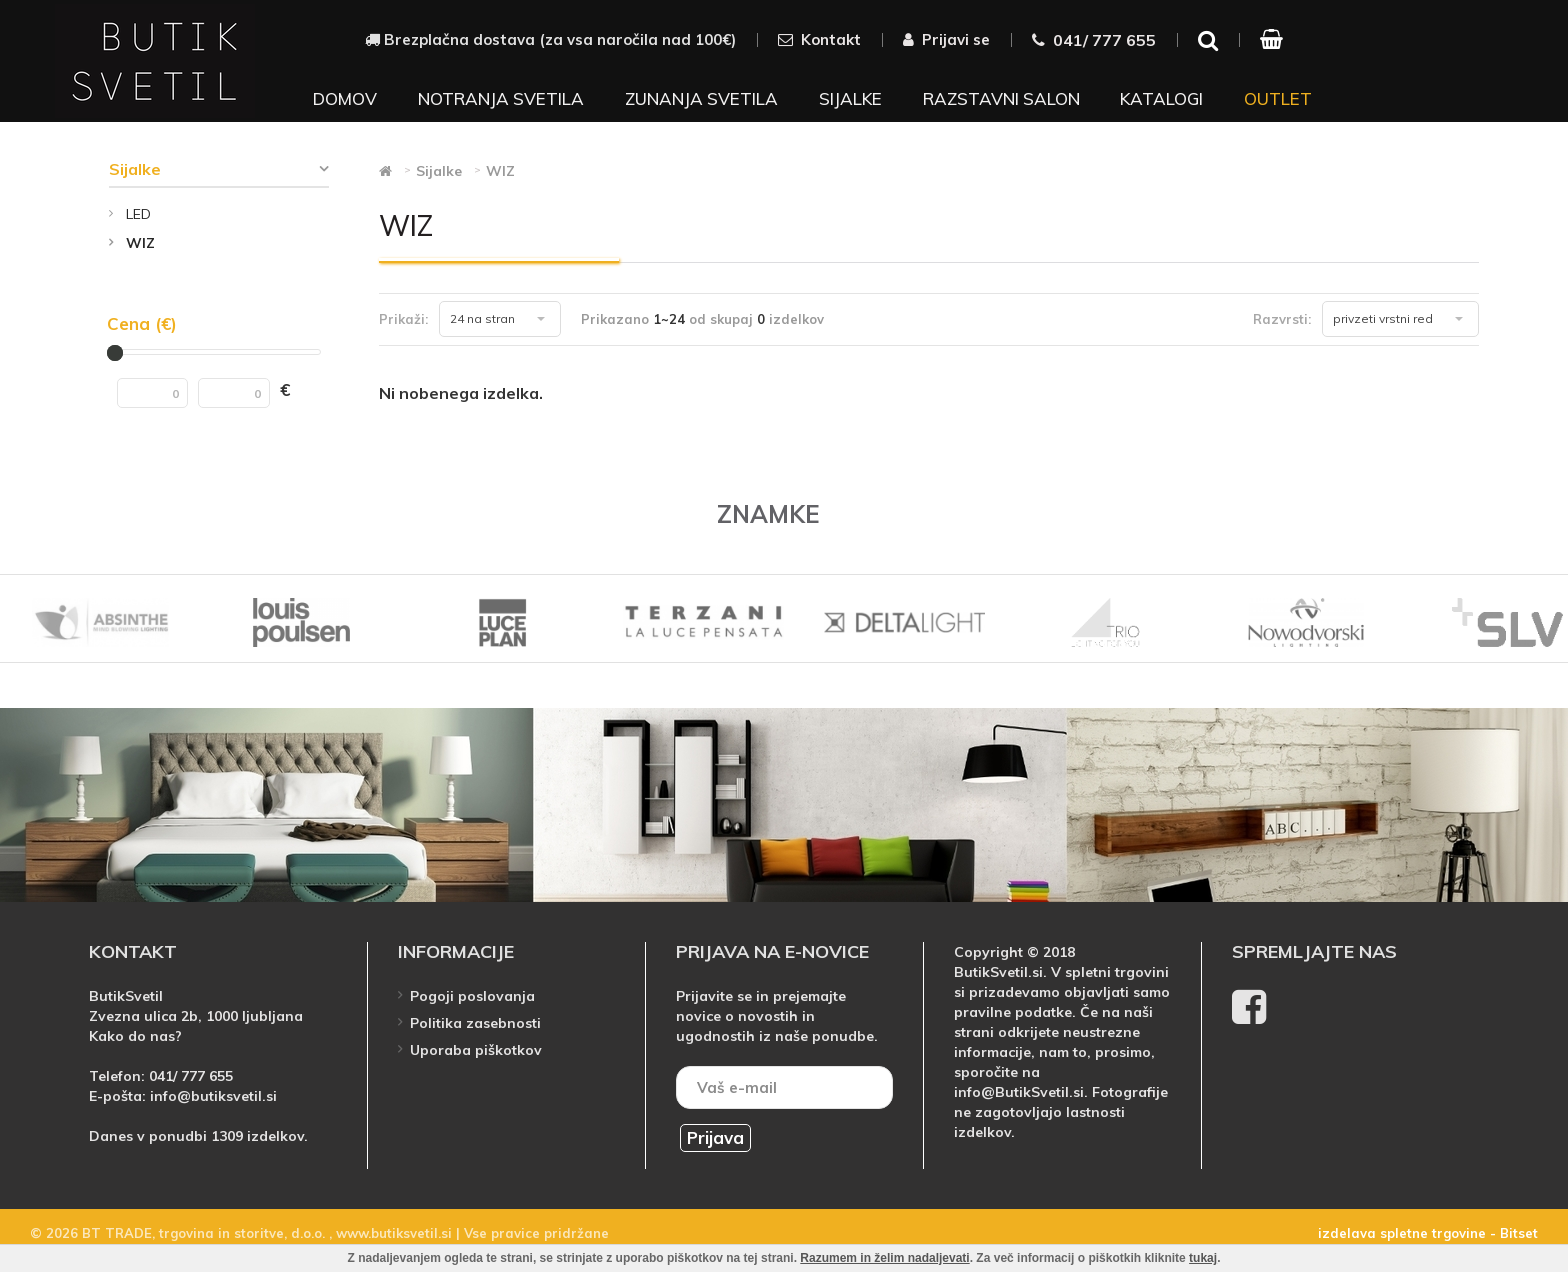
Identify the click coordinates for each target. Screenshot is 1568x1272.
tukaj (1203, 1258)
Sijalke (850, 98)
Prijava (715, 1137)
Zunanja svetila (701, 98)
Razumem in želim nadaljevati (884, 1258)
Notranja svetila (501, 98)
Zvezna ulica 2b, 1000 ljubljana (196, 1016)
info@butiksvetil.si (213, 1096)
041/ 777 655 (191, 1076)
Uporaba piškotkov (476, 1050)
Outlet (1278, 98)
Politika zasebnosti (475, 1023)
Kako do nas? (135, 1036)
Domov (345, 98)
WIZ (140, 243)
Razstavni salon (1001, 98)
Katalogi (1161, 98)
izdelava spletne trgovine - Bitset (1428, 1233)
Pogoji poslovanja (472, 996)
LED (138, 214)
